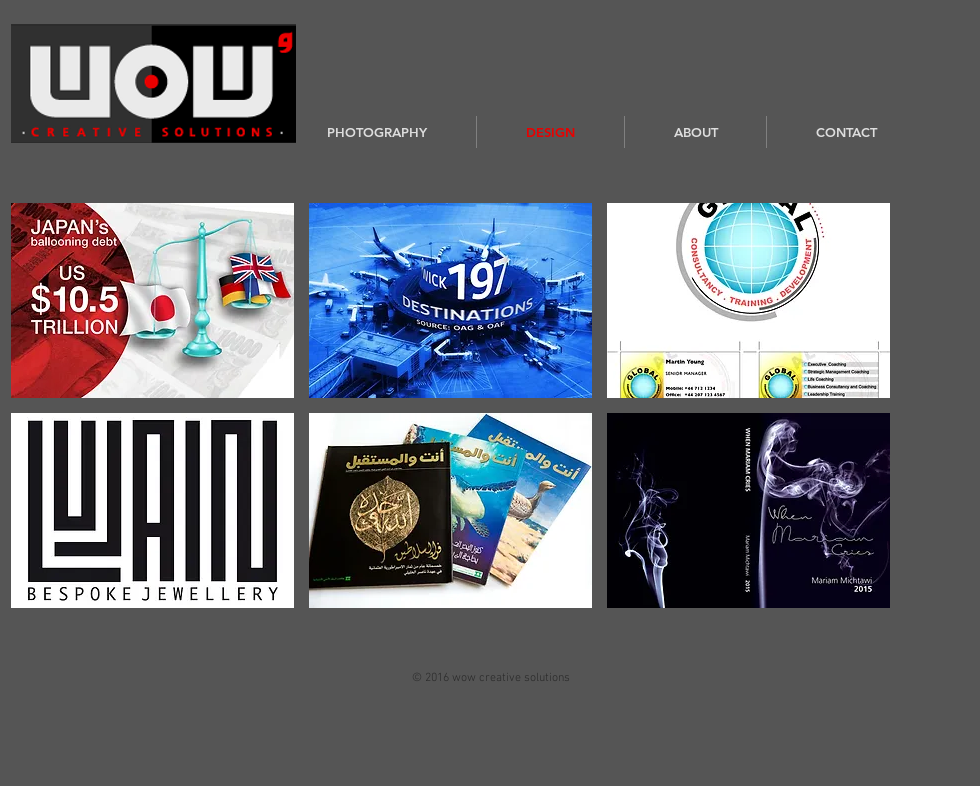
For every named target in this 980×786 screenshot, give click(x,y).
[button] (152, 300)
